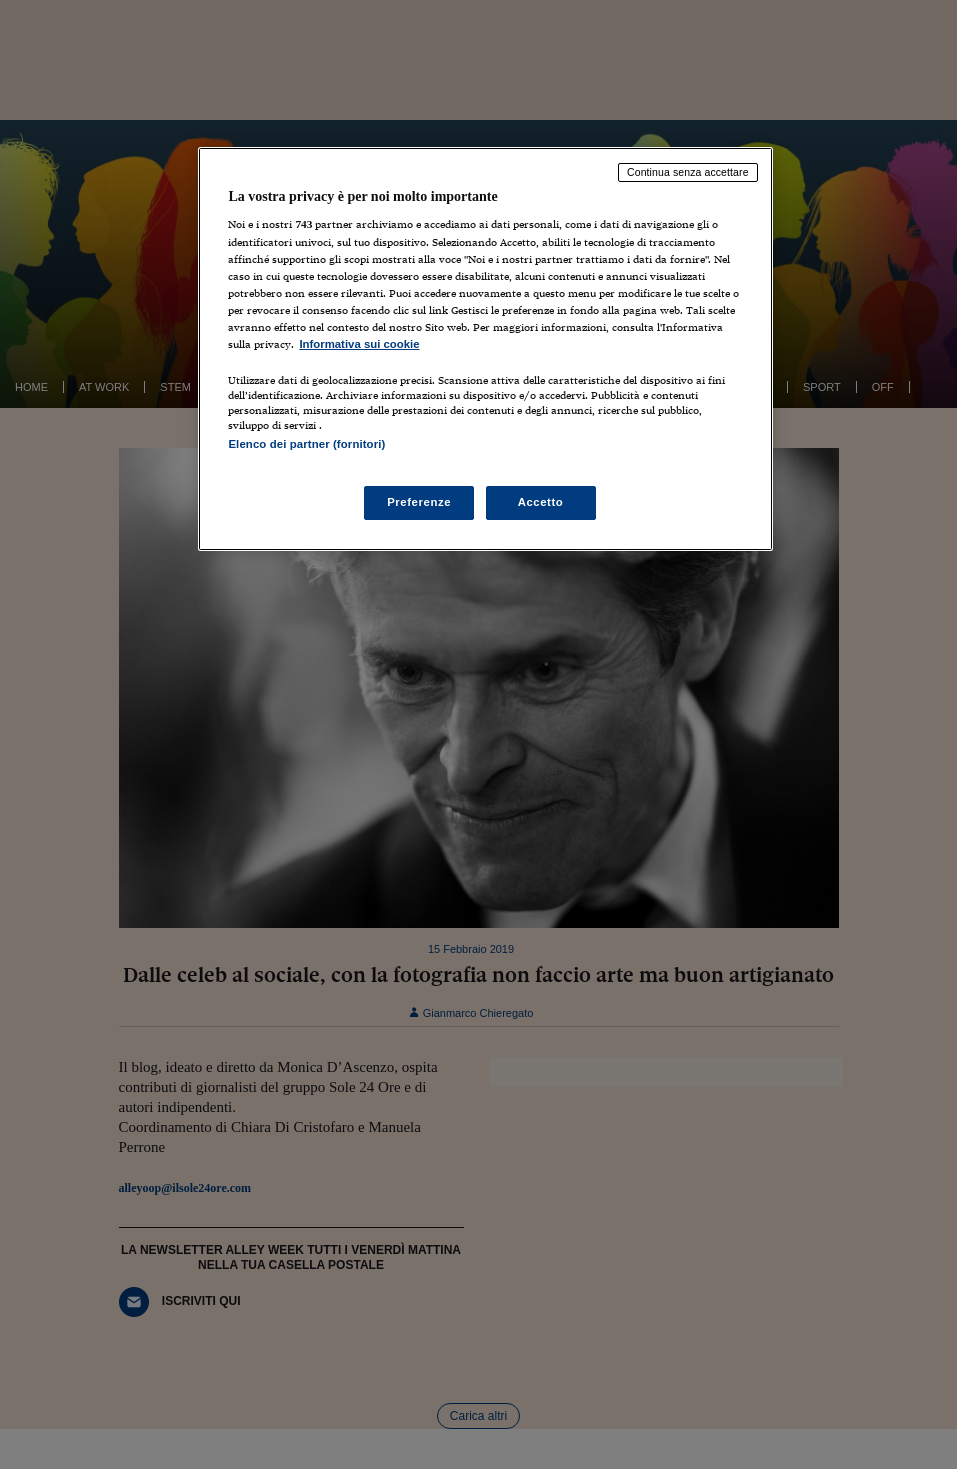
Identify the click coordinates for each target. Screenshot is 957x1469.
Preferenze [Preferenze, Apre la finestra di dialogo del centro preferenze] (419, 502)
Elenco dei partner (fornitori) (306, 444)
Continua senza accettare (688, 172)
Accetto (541, 502)
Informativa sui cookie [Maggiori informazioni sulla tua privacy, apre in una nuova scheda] (359, 344)
